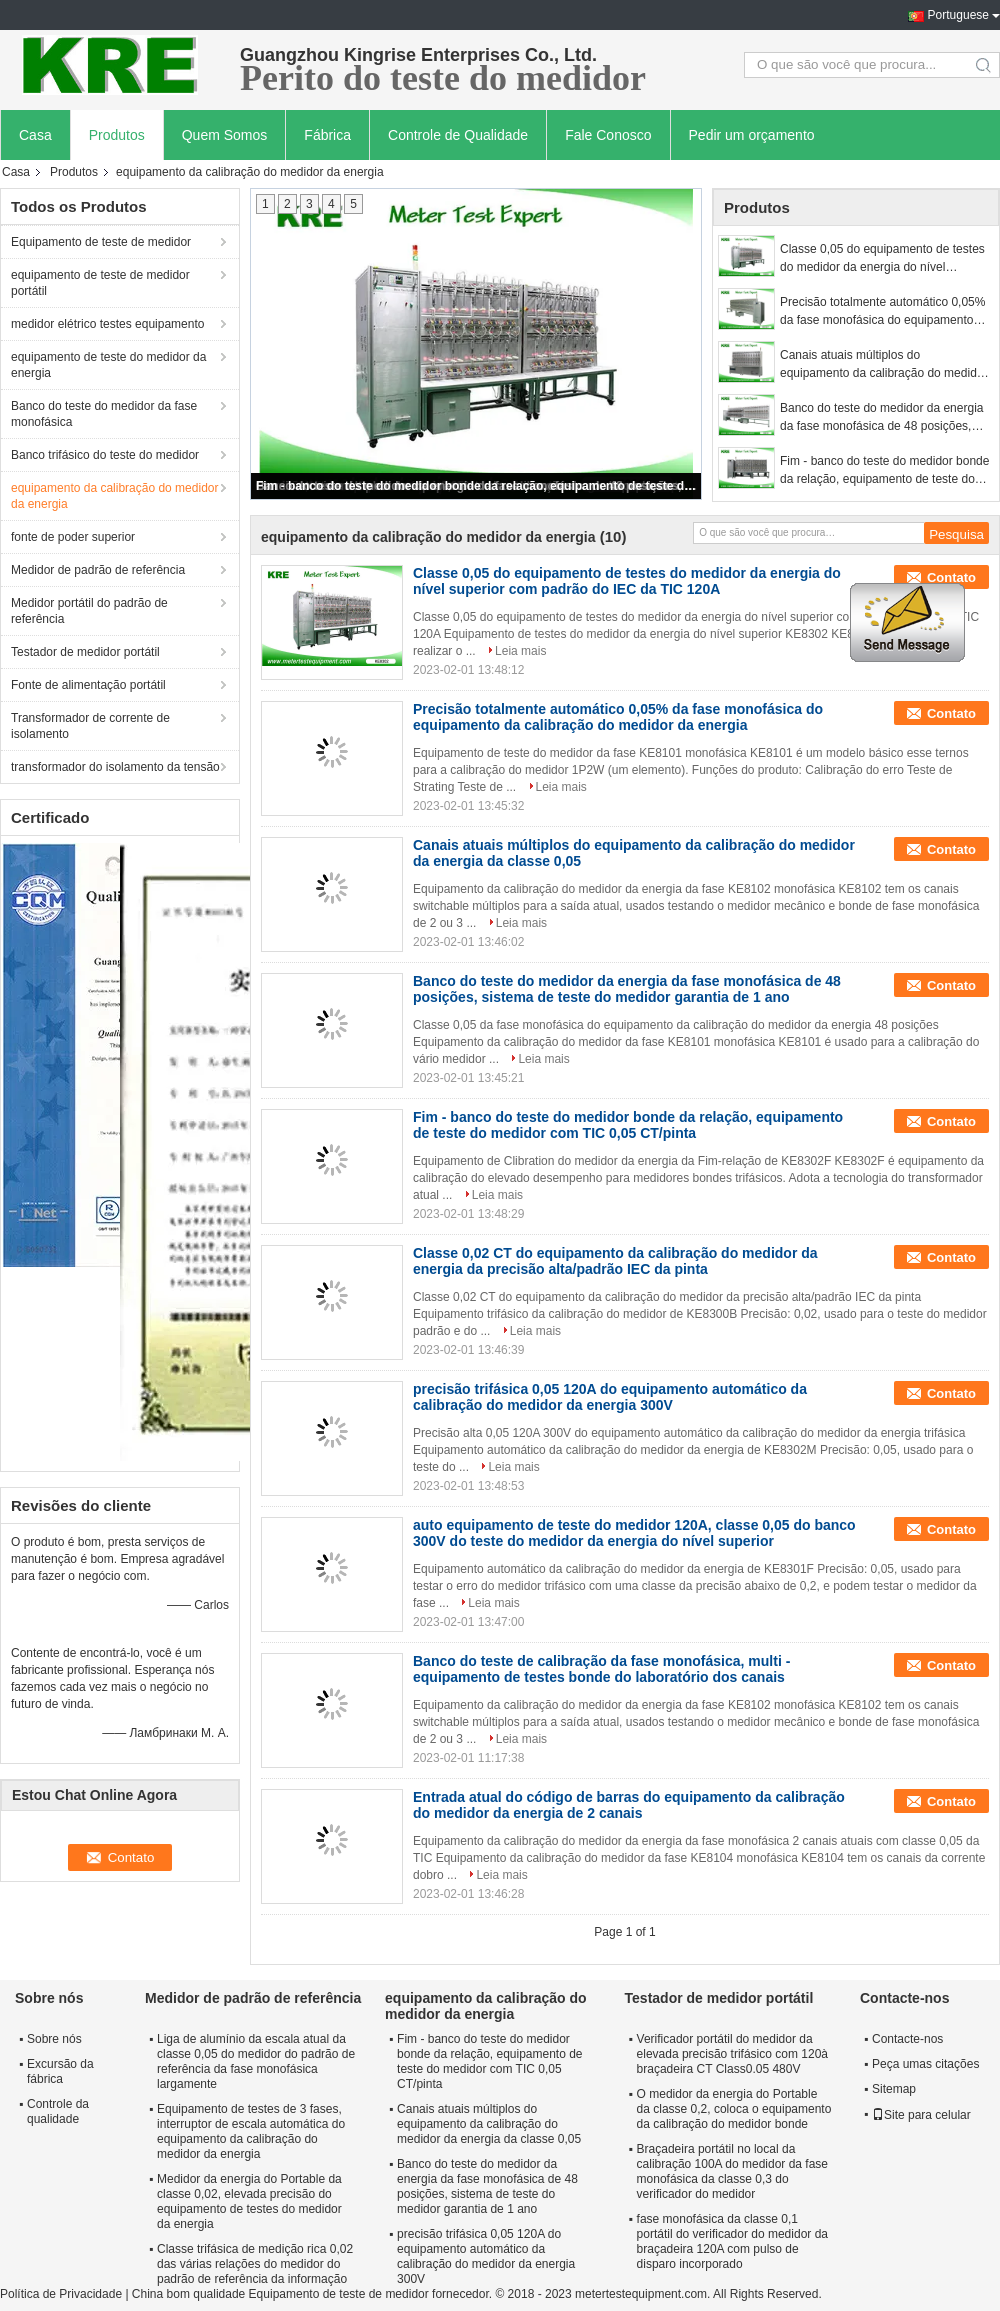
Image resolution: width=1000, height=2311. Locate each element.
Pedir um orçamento (752, 135)
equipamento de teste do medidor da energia (108, 365)
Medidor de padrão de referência (98, 570)
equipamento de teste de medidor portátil (100, 283)
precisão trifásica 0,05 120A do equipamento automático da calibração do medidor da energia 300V (610, 1397)
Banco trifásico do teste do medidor (105, 455)
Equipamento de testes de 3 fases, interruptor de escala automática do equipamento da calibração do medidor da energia (251, 2131)
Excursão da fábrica (60, 2071)
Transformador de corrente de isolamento (90, 726)
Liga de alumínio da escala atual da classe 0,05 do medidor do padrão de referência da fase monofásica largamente (256, 2061)
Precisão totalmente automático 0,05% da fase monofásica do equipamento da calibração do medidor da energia (882, 312)
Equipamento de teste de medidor (101, 242)
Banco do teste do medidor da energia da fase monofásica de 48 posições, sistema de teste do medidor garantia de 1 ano (881, 418)
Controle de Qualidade (458, 135)
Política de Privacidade (61, 2294)
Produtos (117, 135)
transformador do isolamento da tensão (115, 767)
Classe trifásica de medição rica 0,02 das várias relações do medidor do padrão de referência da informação (255, 2264)
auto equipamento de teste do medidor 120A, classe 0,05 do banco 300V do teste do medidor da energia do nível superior (634, 1533)
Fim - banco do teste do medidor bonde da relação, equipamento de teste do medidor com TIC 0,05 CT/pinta (477, 486)
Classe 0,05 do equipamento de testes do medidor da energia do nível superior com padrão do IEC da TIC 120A (882, 259)
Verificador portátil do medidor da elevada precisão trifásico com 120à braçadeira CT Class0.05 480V (732, 2054)
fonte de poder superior (73, 537)
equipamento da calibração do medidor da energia (114, 496)
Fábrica (327, 135)
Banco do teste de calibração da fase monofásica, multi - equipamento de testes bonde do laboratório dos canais (601, 1669)
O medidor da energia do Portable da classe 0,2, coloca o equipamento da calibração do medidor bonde (734, 2109)
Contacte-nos (907, 2039)
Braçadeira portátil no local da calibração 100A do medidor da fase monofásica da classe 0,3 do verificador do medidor (732, 2171)
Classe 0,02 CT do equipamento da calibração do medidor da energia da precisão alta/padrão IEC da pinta (615, 1261)
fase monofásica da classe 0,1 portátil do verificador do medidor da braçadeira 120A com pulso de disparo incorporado (732, 2241)
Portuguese (958, 15)
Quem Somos (225, 135)
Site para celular (921, 2115)
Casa (35, 135)
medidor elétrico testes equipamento (107, 324)
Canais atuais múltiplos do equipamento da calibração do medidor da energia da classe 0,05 (883, 365)
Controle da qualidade (58, 2111)
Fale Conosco (608, 135)
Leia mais (520, 651)
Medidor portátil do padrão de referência (89, 611)
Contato (951, 577)
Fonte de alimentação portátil (88, 685)
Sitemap (894, 2089)
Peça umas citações (925, 2064)
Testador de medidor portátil (85, 652)
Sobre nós (54, 2039)
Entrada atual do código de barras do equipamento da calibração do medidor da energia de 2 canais (629, 1805)
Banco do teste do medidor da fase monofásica (104, 414)
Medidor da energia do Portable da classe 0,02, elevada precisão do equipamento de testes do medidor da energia (249, 2201)
